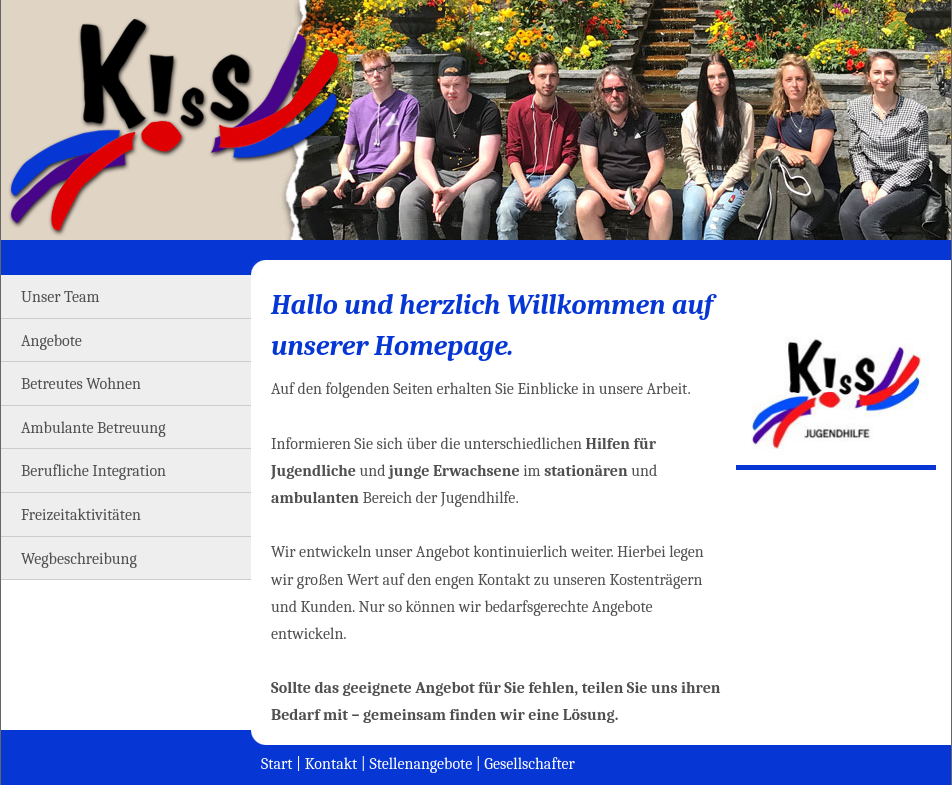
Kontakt (331, 764)
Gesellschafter (529, 764)
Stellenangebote (420, 764)
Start (277, 764)
